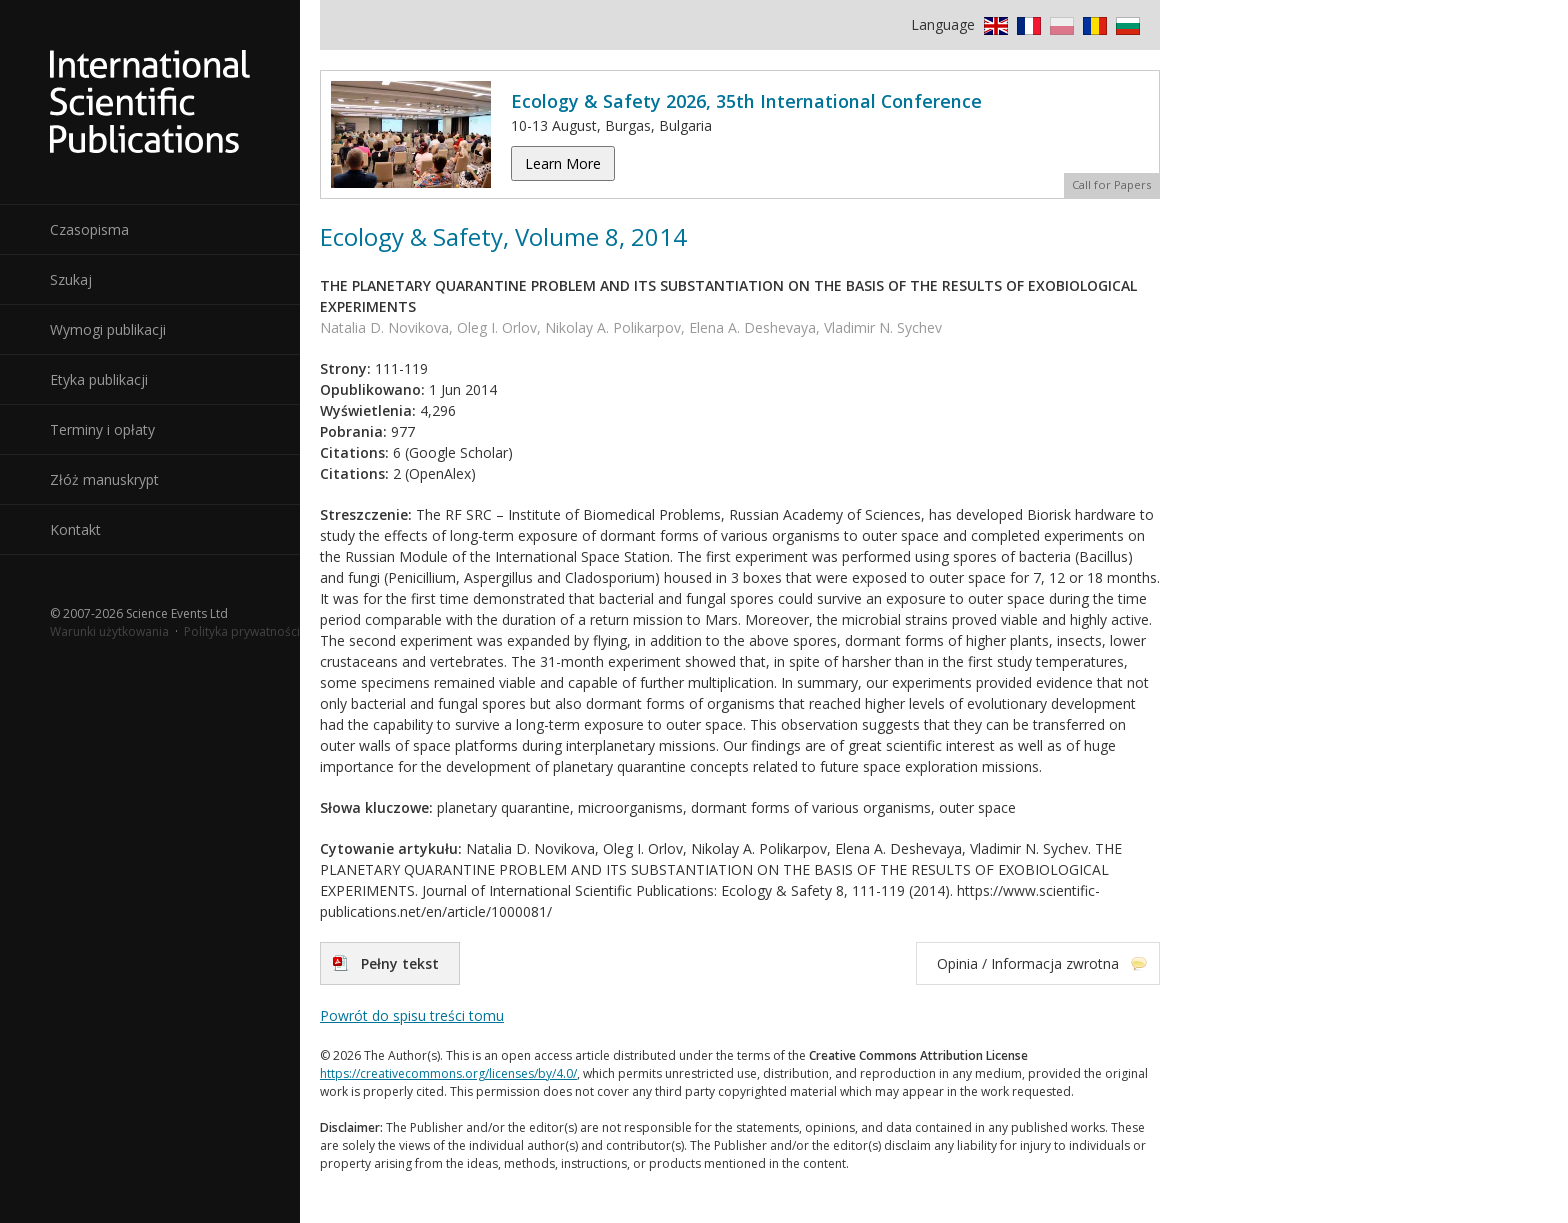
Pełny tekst (400, 963)
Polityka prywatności (242, 631)
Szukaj (71, 279)
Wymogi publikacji (108, 329)
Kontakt (75, 529)
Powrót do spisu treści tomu (412, 1015)
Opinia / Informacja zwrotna (1028, 963)
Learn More (563, 163)
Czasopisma (89, 229)
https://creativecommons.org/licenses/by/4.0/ (448, 1073)
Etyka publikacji (99, 379)
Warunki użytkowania (109, 631)
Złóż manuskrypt (104, 479)
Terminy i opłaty (102, 429)
